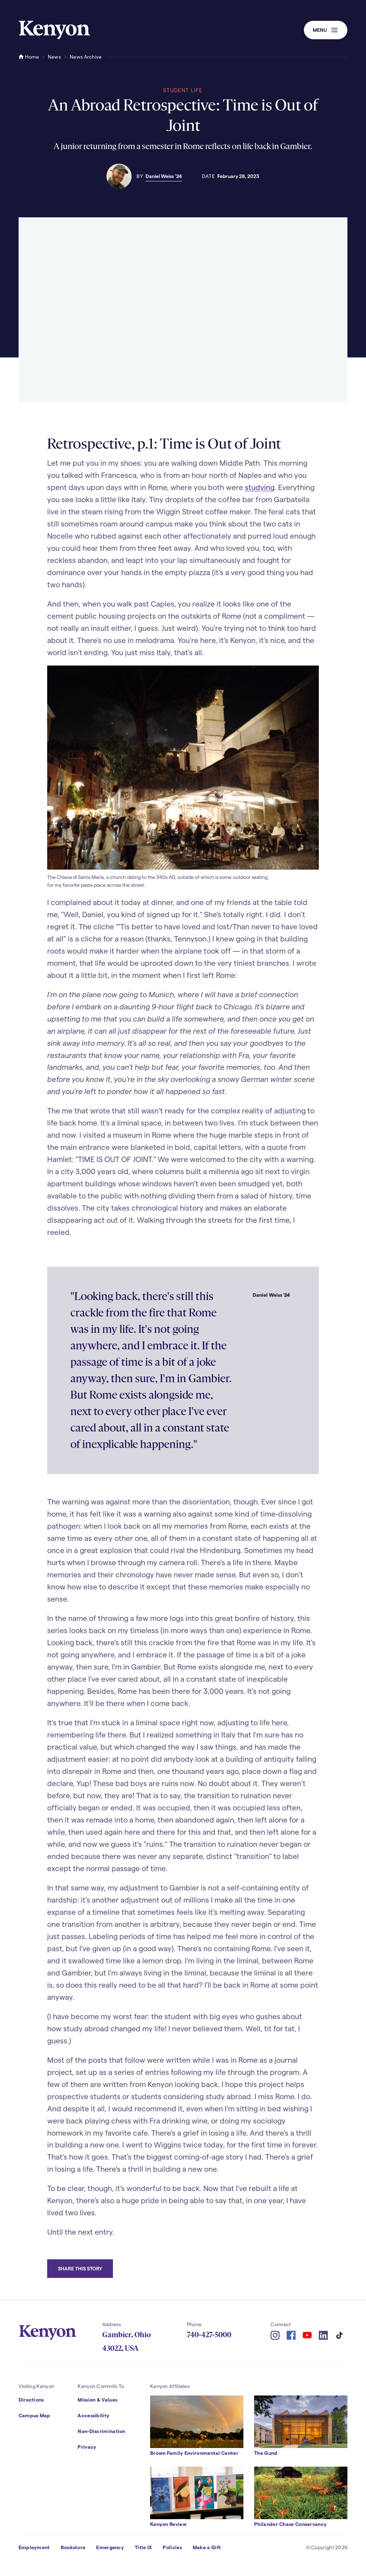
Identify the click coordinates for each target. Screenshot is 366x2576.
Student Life (183, 90)
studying (259, 487)
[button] (325, 30)
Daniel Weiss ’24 (163, 176)
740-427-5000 (209, 2334)
